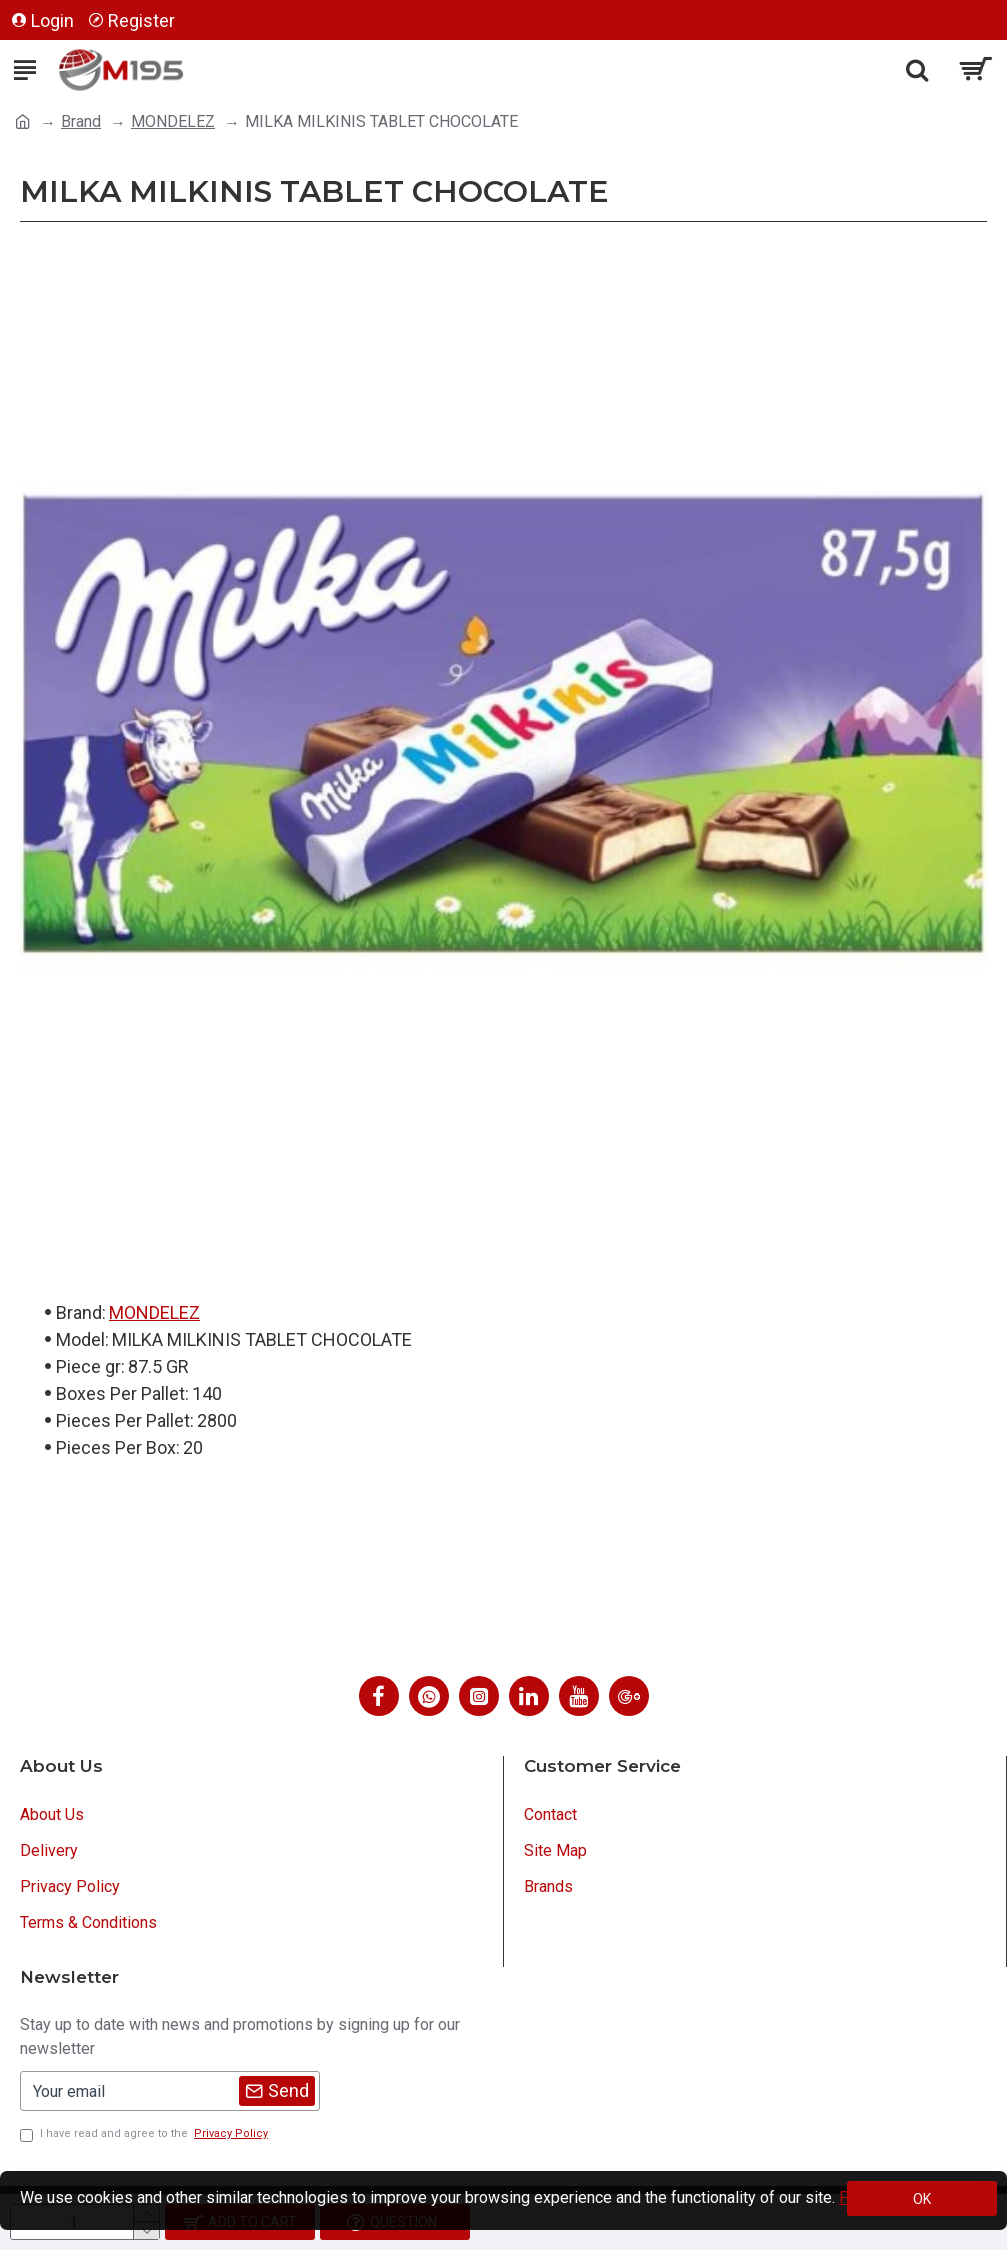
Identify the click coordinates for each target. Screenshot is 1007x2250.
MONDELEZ (173, 121)
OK (922, 2199)
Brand (81, 121)
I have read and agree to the (145, 2134)
